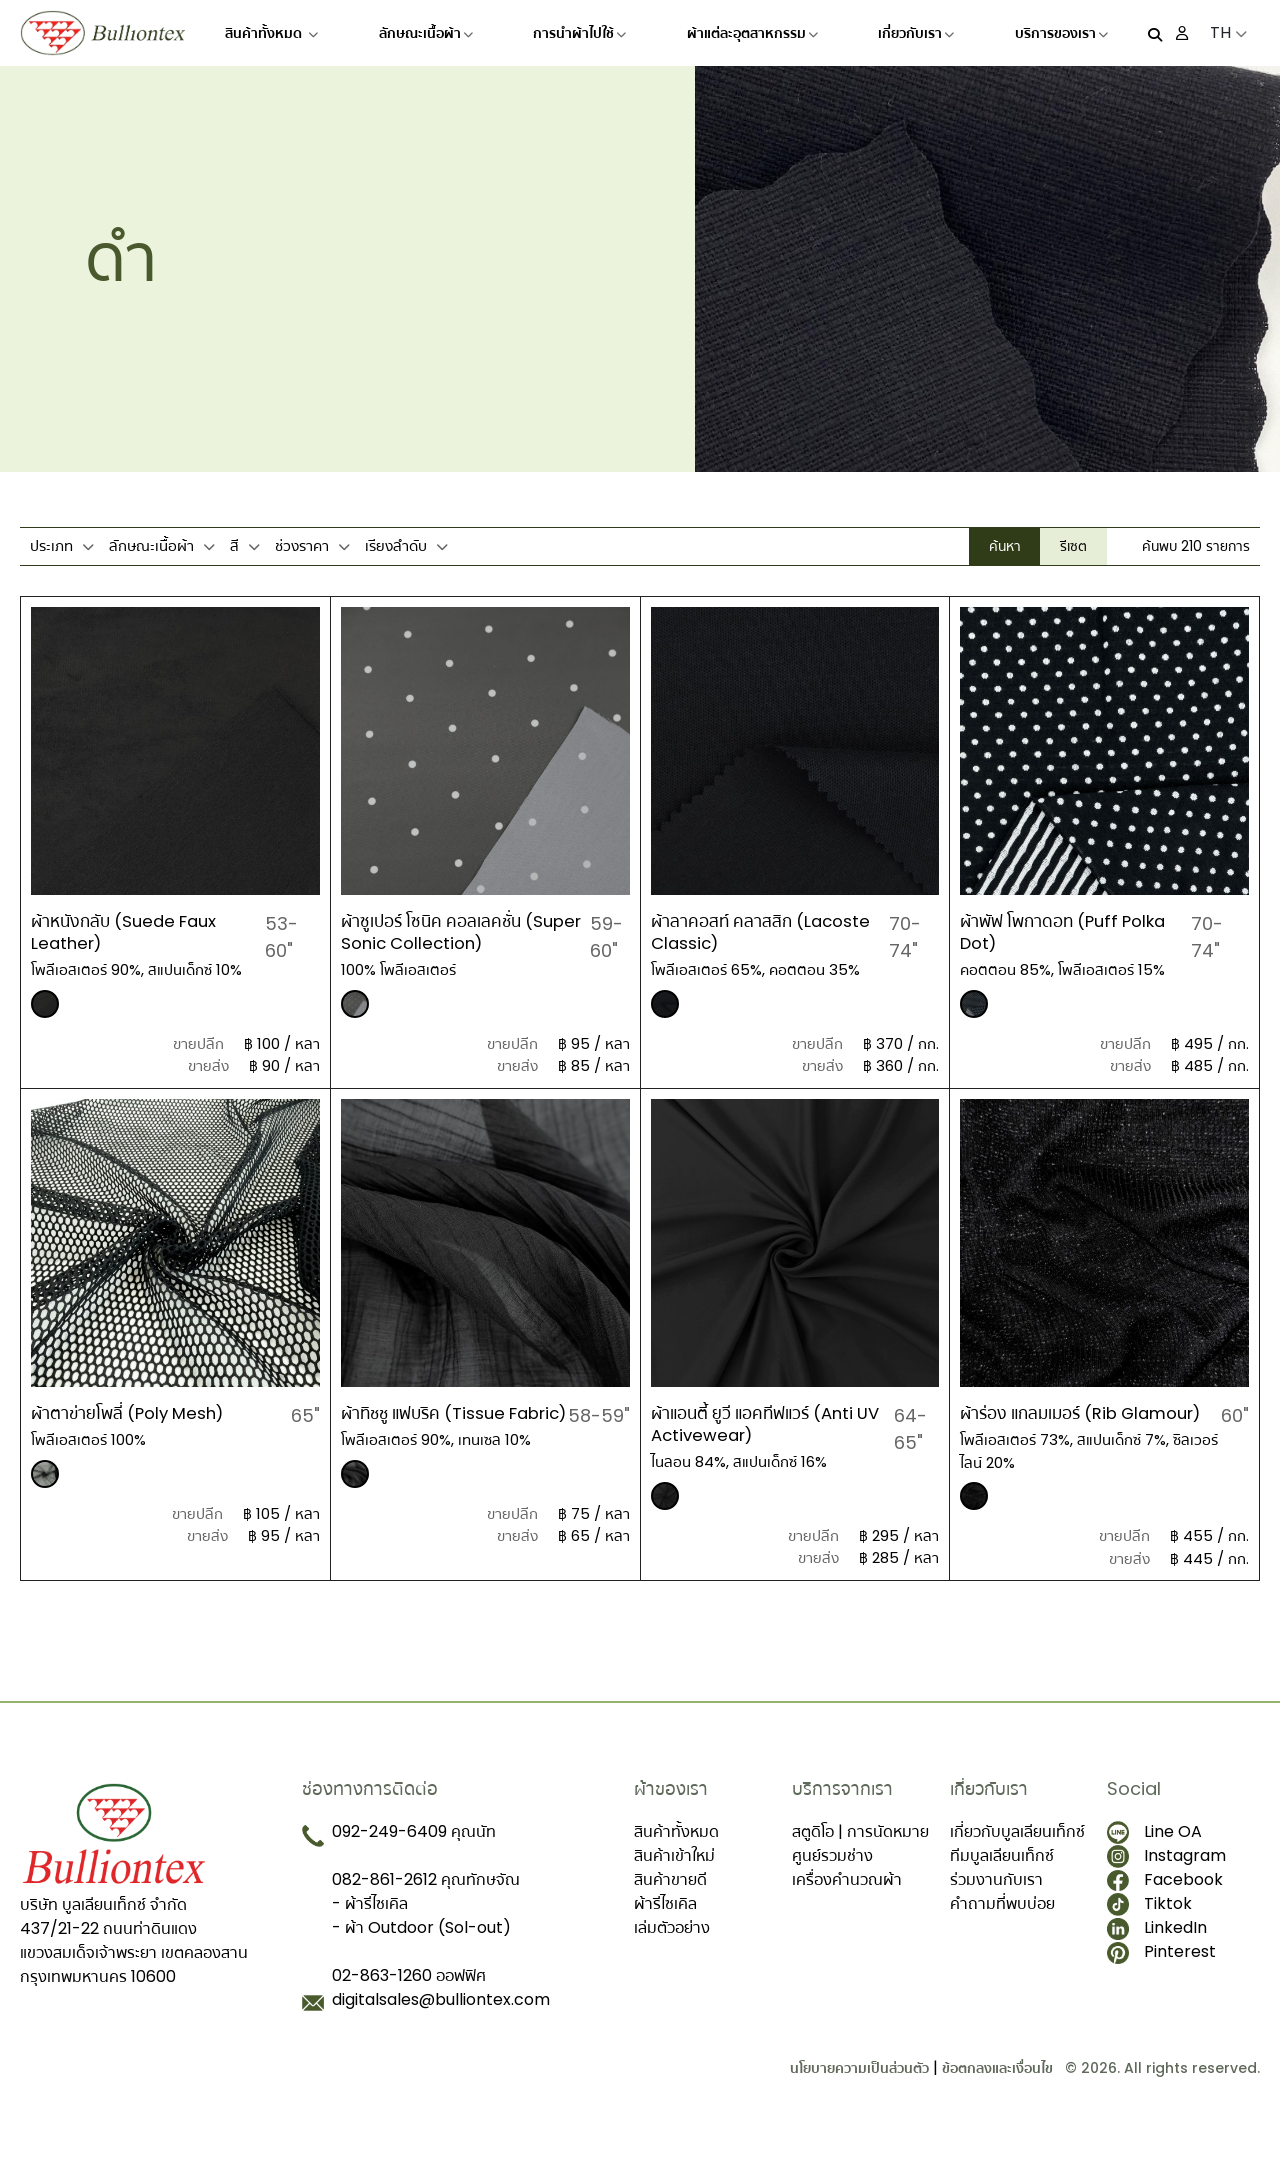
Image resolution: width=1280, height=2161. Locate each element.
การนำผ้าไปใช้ (579, 33)
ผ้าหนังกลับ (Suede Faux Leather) (131, 931)
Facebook (1165, 1900)
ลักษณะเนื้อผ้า (426, 33)
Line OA (1154, 1853)
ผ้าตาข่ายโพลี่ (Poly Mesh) (135, 1412)
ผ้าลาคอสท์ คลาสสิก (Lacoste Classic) (767, 931)
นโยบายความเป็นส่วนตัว (859, 2089)
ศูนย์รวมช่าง (832, 1876)
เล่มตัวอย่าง (672, 1948)
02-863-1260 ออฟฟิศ (409, 1996)
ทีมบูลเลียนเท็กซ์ (1002, 1876)
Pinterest (1161, 1973)
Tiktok (1149, 1925)
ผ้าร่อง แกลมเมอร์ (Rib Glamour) (1045, 1423)
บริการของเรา (1061, 33)
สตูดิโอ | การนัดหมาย (860, 1852)
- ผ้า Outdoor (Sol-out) (421, 1948)
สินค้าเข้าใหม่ (674, 1876)
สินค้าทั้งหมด (271, 33)
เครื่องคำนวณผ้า (847, 1900)
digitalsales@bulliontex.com (441, 2020)
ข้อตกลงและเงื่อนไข (997, 2089)
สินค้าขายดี (670, 1900)
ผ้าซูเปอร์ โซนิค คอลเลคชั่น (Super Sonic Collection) (450, 931)
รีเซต (1073, 546)
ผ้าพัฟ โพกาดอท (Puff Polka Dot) (1071, 931)
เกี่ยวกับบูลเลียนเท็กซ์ (1017, 1852)
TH (1228, 32)
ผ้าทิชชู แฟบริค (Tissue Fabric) (430, 1423)
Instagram (1166, 1877)
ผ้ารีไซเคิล (665, 1924)
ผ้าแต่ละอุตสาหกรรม (752, 33)
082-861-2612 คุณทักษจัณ (426, 1900)
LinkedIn (1157, 1949)
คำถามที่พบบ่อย (1002, 1924)
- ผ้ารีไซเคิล (370, 1924)
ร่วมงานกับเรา (996, 1900)
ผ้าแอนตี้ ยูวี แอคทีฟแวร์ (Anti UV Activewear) (760, 1423)
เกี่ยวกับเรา (916, 33)
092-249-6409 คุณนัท (414, 1852)
